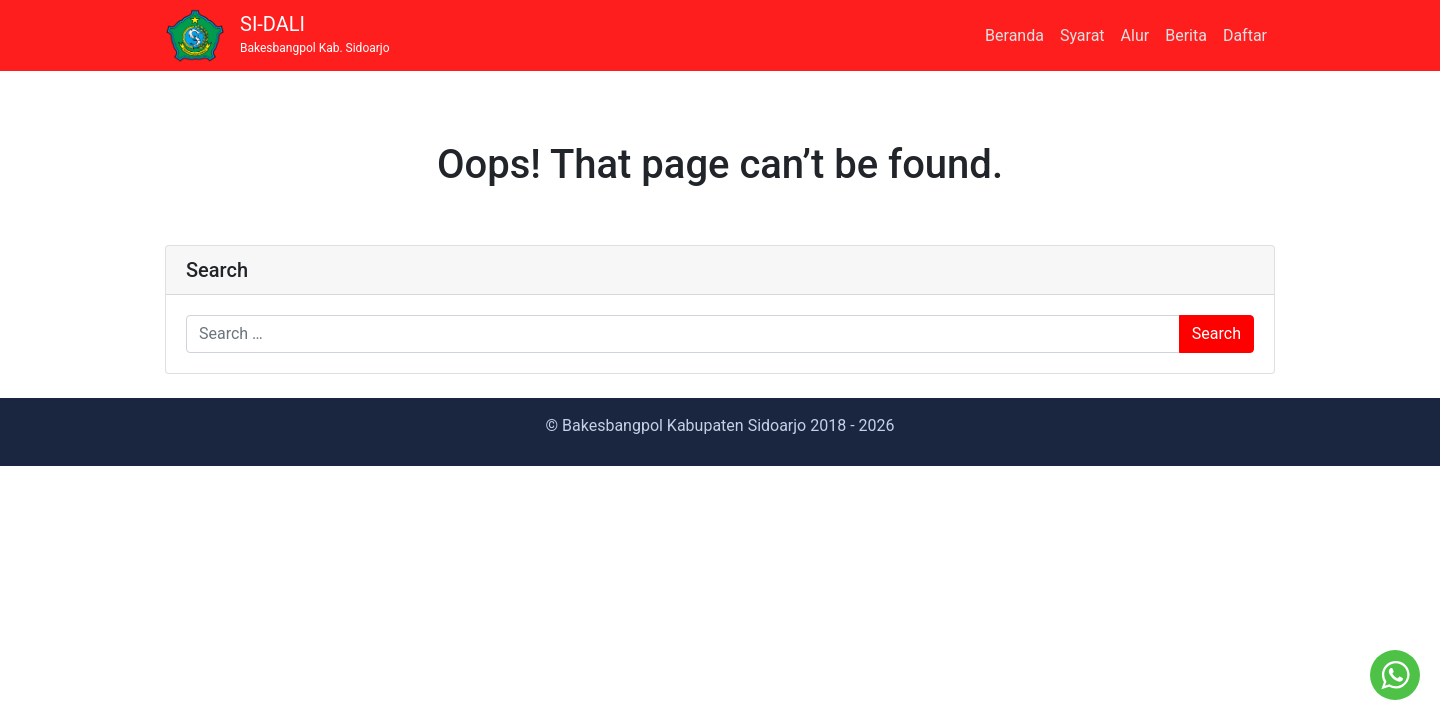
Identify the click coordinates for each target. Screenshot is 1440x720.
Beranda (1014, 35)
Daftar (1245, 35)
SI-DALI (315, 34)
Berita (1186, 35)
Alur (1135, 35)
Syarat (1082, 35)
